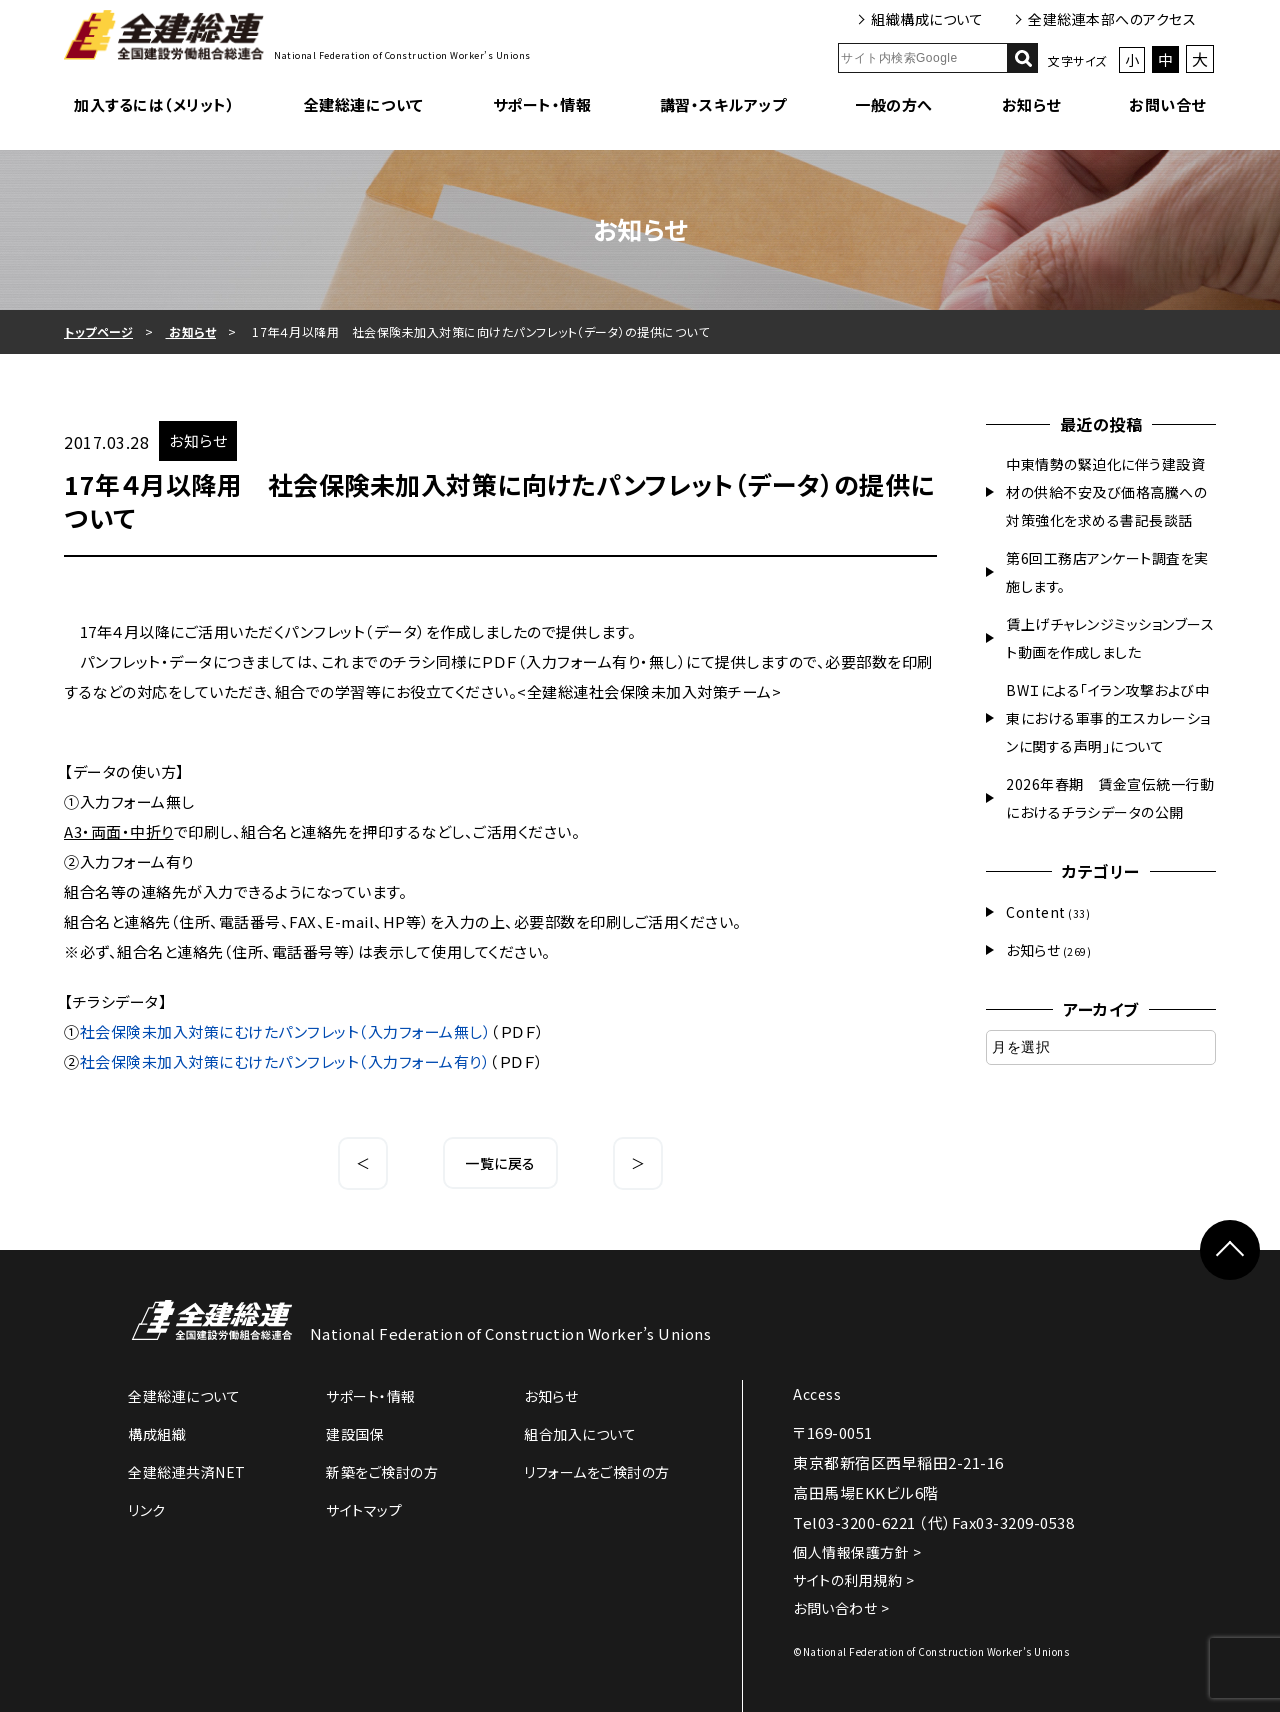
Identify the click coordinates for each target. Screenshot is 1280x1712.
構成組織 (157, 1434)
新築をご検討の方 (382, 1472)
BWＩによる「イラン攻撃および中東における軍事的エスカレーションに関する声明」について (1108, 718)
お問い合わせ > (841, 1608)
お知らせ (1031, 104)
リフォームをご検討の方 (597, 1472)
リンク (147, 1510)
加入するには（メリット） (154, 104)
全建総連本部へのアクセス (1112, 19)
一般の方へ (894, 104)
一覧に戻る (500, 1163)
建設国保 (355, 1434)
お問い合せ (1167, 104)
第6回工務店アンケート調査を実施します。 (1107, 572)
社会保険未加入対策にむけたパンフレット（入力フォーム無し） (286, 1031)
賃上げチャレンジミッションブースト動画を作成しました (1110, 638)
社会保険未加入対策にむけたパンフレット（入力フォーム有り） (285, 1061)
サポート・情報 (542, 104)
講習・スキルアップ (723, 104)
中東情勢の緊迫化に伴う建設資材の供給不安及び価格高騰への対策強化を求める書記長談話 (1106, 492)
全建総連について (364, 104)
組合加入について (580, 1434)
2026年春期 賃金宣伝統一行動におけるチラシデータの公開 (1110, 798)
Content (1036, 912)
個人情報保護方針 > (857, 1552)
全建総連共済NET (187, 1472)
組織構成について (927, 19)
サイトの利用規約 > (853, 1580)
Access (817, 1394)
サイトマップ (364, 1510)
